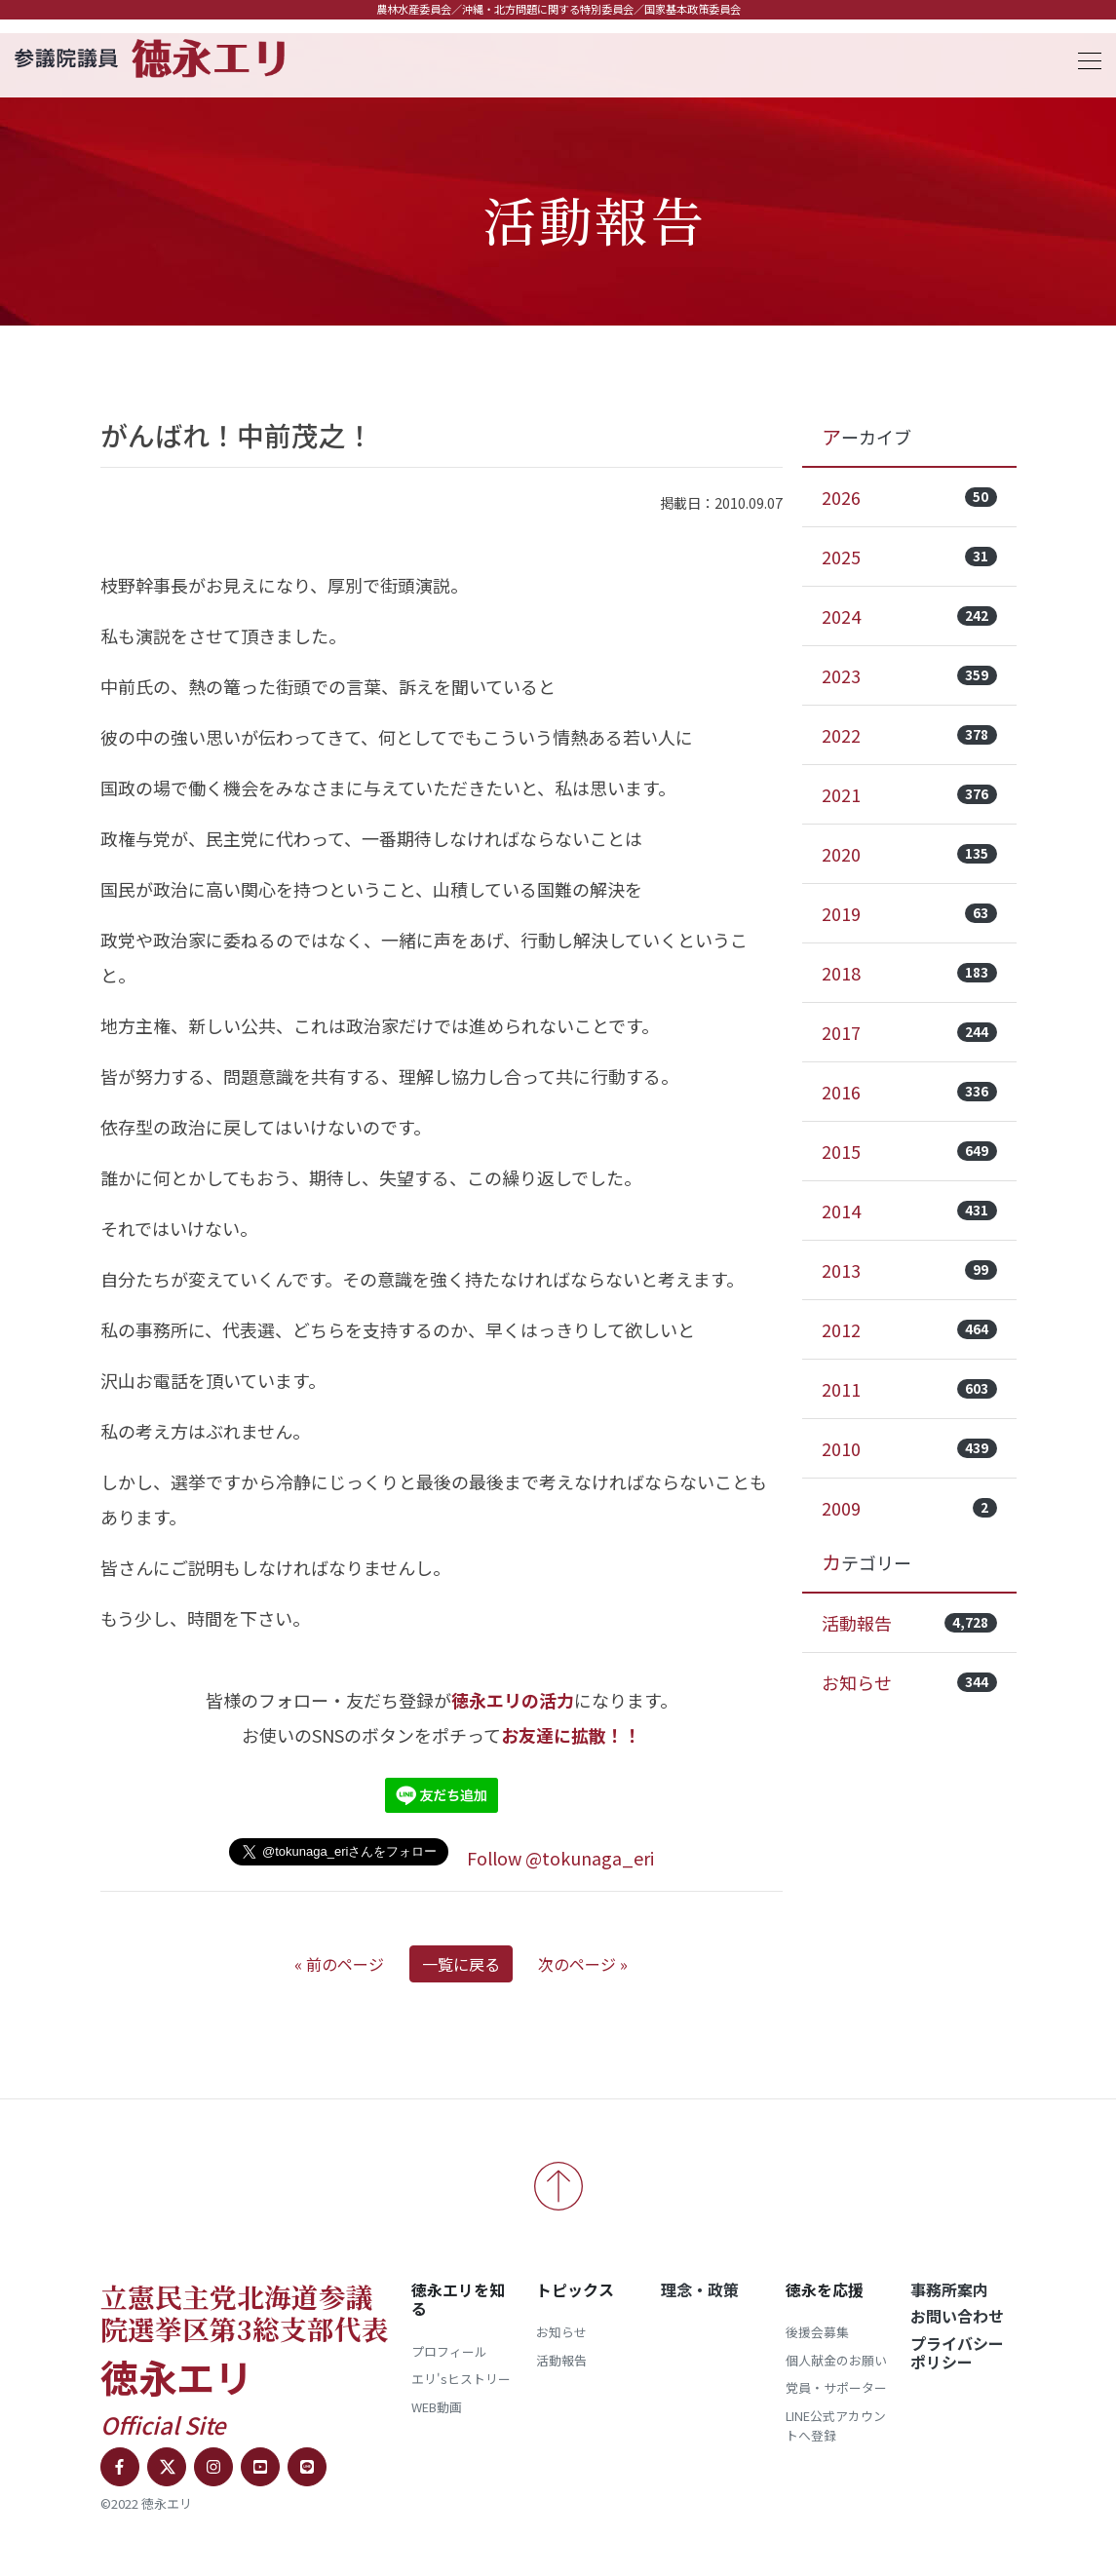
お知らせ (909, 1682)
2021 (909, 794)
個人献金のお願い (836, 2360)
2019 (909, 913)
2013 (909, 1270)
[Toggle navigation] (1083, 58)
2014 (909, 1210)
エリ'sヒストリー (461, 2378)
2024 (909, 616)
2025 (909, 556)
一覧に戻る (461, 1964)
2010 (909, 1448)
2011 (909, 1389)
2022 (909, 735)
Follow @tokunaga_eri (560, 1857)
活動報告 (909, 1622)
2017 (909, 1032)
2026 (909, 497)
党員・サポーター (836, 2387)
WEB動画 (436, 2407)
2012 (909, 1329)
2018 (909, 972)
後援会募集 (817, 2332)
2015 (909, 1151)
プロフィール (449, 2351)
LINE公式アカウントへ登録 (836, 2425)
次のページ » (583, 1964)
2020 (909, 853)
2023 (909, 675)
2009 (909, 1507)
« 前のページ (339, 1964)
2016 (909, 1091)
